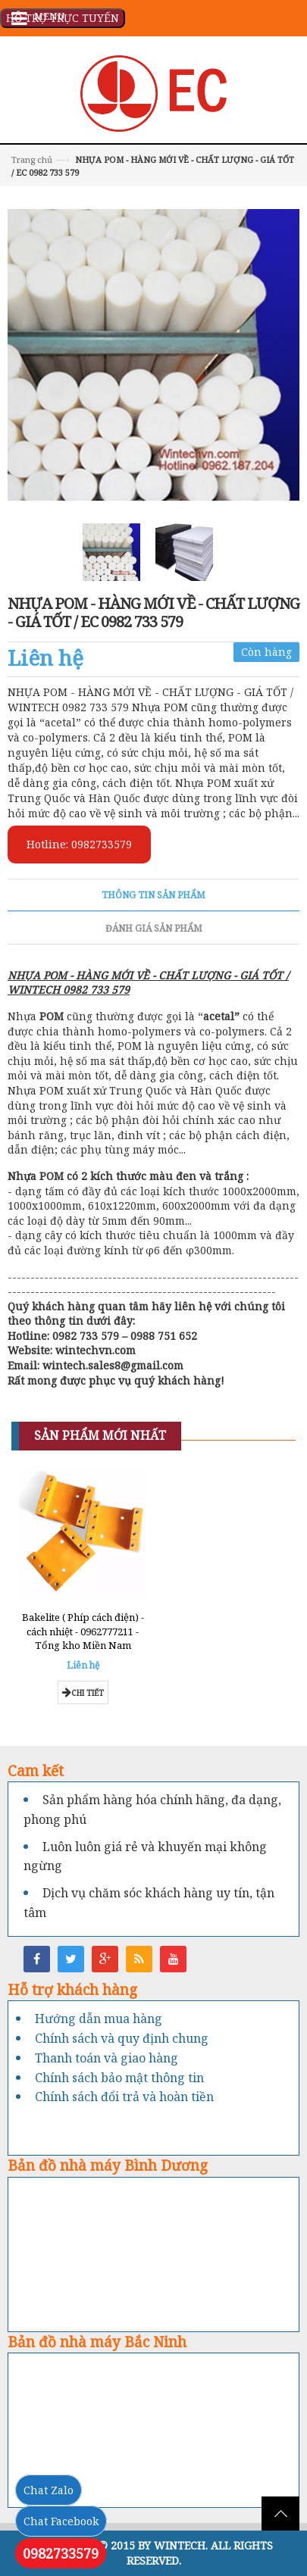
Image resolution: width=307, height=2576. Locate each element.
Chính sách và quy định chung (121, 2038)
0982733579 (61, 2553)
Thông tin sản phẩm (153, 894)
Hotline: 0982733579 (79, 844)
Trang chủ (31, 159)
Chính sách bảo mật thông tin (119, 2077)
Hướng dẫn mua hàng (98, 2018)
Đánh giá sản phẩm (153, 928)
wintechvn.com (95, 1350)
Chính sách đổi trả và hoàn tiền (124, 2096)
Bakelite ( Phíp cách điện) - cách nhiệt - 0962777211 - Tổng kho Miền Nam (83, 1631)
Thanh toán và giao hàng (106, 2058)
